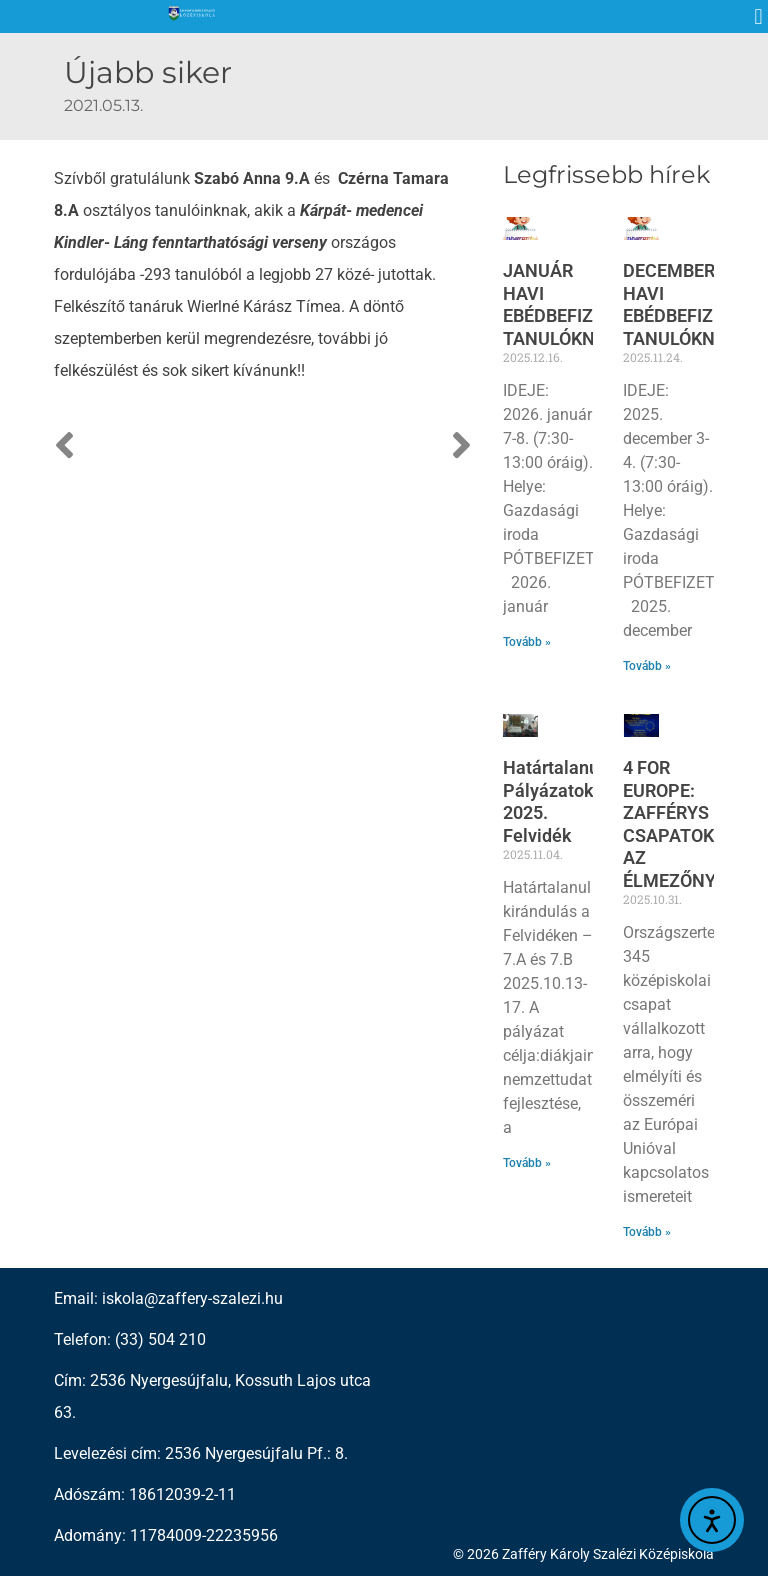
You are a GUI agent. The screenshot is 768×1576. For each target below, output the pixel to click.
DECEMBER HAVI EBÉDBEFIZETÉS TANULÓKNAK (689, 304)
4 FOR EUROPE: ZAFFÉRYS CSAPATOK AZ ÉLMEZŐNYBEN (686, 824)
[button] (758, 16)
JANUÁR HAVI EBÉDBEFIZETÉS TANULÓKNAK (569, 304)
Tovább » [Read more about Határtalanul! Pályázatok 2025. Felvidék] (527, 1163)
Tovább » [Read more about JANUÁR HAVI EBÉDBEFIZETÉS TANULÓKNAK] (527, 642)
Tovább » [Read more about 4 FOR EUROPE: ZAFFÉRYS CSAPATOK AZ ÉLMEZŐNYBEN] (647, 1232)
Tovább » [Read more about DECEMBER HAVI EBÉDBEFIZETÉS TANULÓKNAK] (647, 666)
